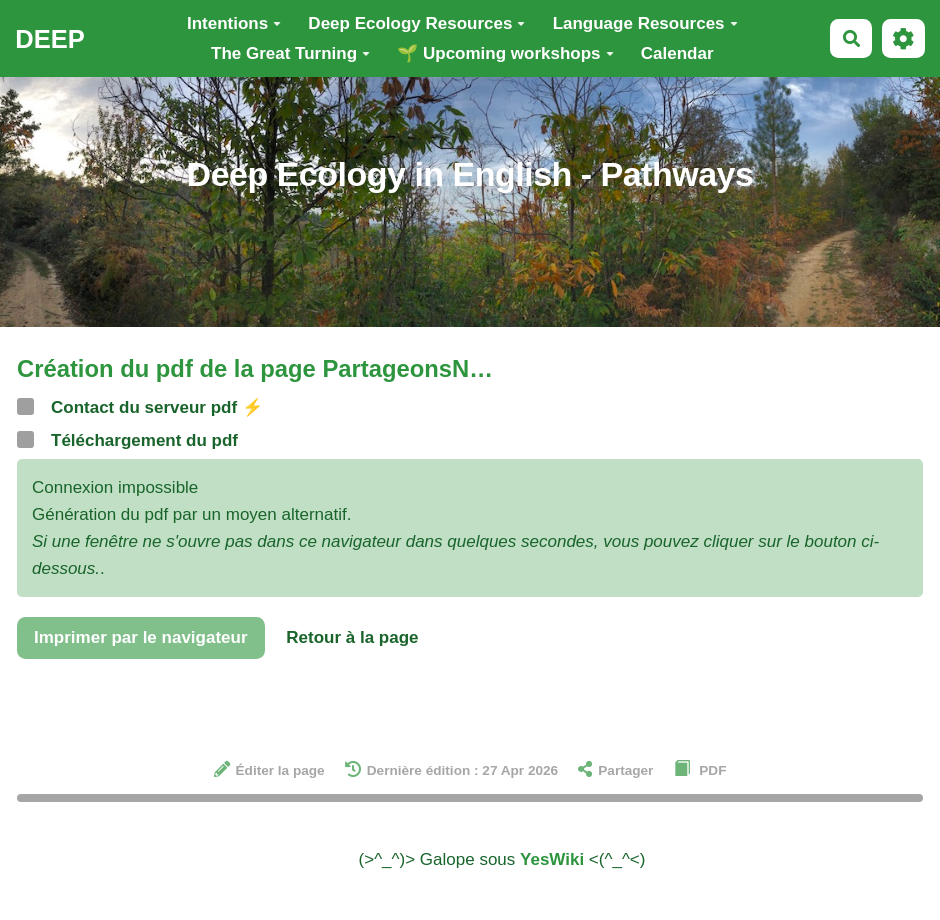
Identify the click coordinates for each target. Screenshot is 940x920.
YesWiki (552, 859)
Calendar (677, 53)
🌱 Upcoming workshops (505, 53)
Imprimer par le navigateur (141, 637)
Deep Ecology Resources (416, 23)
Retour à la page (352, 637)
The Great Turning (290, 53)
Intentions (234, 23)
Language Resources (645, 23)
